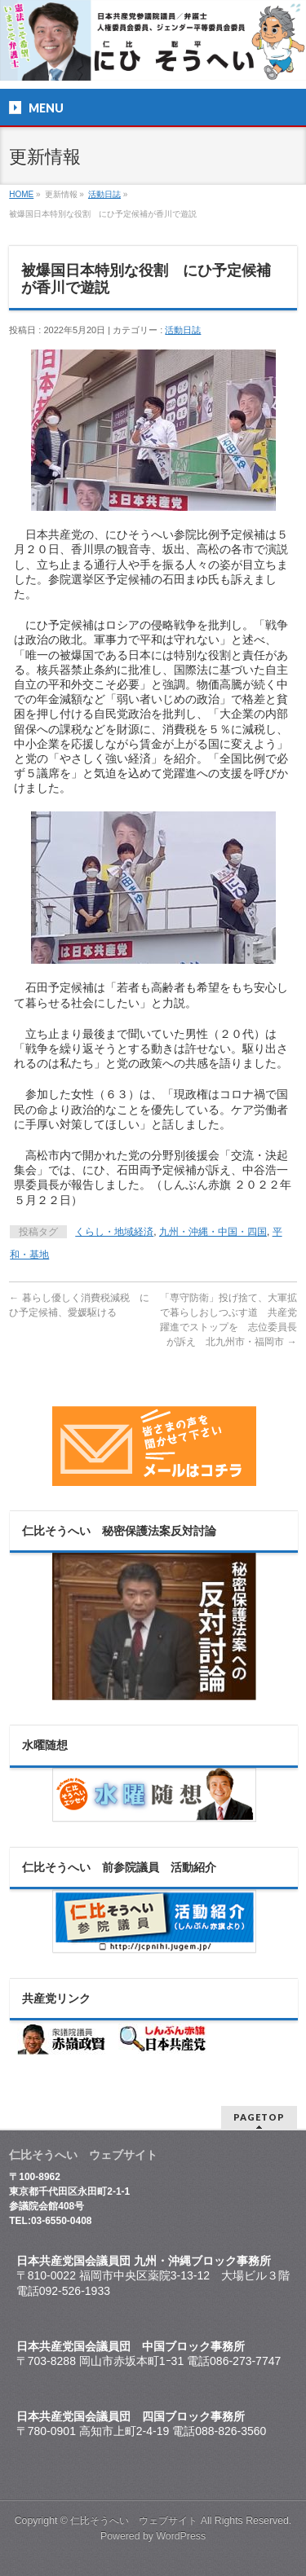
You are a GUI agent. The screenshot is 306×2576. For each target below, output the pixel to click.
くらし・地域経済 (114, 1231)
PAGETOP (259, 2117)
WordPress (181, 2536)
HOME (21, 194)
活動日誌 (104, 194)
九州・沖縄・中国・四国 (213, 1231)
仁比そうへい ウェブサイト (133, 2520)
